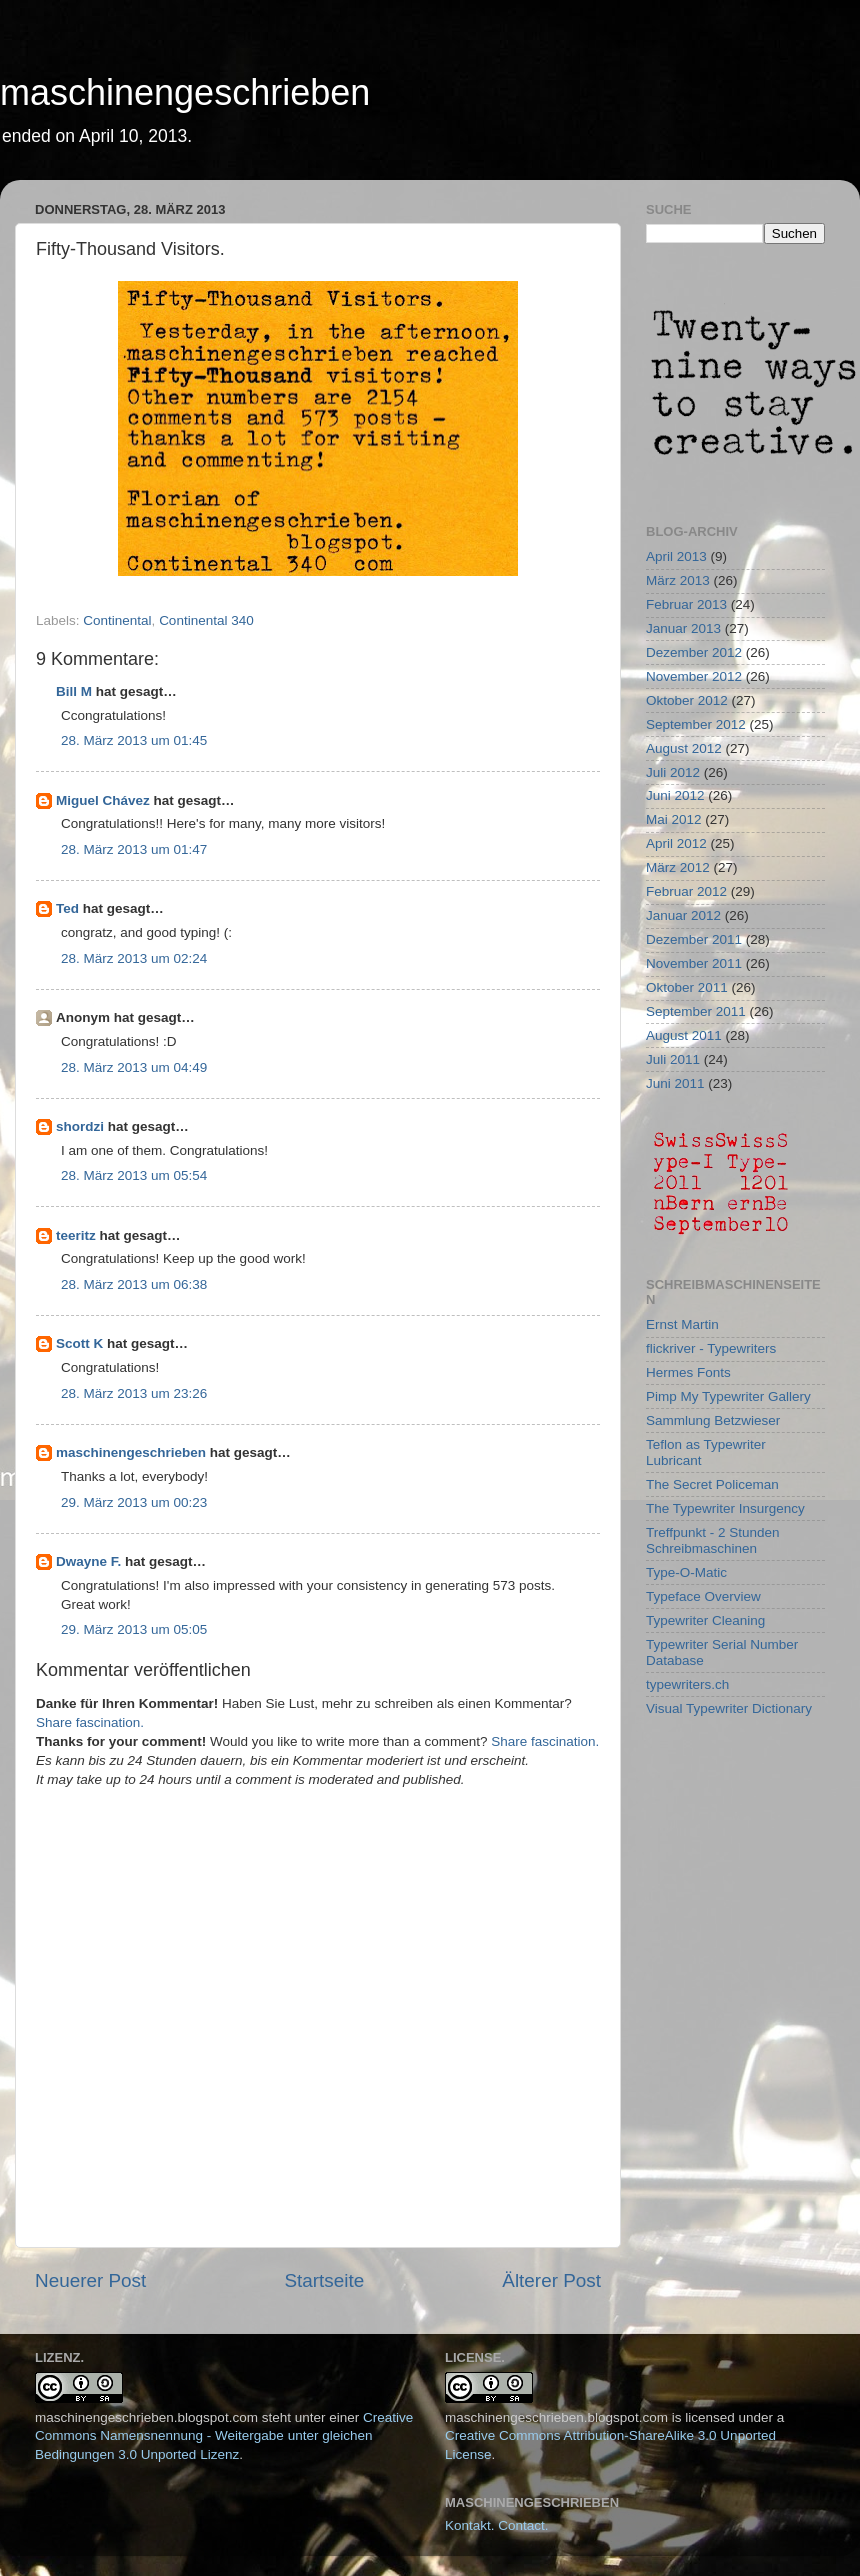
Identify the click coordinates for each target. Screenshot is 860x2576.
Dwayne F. (88, 1561)
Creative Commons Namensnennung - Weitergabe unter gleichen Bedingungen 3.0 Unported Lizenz (224, 2436)
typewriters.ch (687, 1684)
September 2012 (696, 724)
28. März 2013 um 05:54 (134, 1175)
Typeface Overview (703, 1596)
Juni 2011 (675, 1083)
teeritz (76, 1235)
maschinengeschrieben (185, 92)
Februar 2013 (686, 604)
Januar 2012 (683, 915)
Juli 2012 (673, 772)
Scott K (79, 1343)
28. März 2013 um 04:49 (134, 1067)
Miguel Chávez (103, 800)
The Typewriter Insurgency (725, 1508)
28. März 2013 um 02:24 (134, 958)
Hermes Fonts (688, 1372)
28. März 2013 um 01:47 (134, 849)
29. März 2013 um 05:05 (134, 1629)
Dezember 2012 (694, 652)
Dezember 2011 (694, 939)
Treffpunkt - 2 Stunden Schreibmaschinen (713, 1540)
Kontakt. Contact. (497, 2525)
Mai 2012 (674, 819)
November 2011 (694, 963)
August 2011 (684, 1035)
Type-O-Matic (686, 1572)
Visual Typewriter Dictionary (729, 1708)
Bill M (74, 691)
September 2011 (696, 1011)
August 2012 (684, 748)
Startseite (324, 2280)
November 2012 (694, 676)
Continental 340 (206, 620)
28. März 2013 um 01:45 (134, 740)
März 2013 (678, 580)
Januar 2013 (683, 628)
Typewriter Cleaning (705, 1620)
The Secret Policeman (712, 1484)
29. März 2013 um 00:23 (134, 1502)
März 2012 (678, 867)
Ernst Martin (682, 1324)
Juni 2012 (675, 795)
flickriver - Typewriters (711, 1348)
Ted (67, 908)
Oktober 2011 (687, 987)
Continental (117, 620)
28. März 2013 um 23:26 (134, 1393)
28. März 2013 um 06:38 (134, 1284)
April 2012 (676, 843)
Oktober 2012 (687, 700)
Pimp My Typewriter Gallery (728, 1396)
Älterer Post (551, 2280)
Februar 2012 (686, 891)
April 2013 (676, 556)
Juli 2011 (673, 1059)
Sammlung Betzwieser (713, 1420)
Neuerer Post (90, 2280)
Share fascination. (90, 1722)
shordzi (80, 1126)
